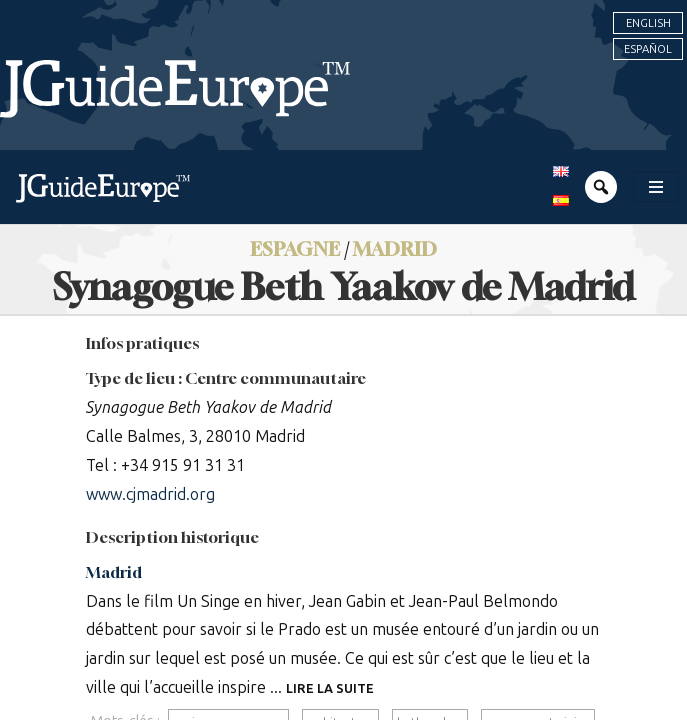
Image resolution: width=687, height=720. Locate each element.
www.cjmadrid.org (150, 494)
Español (648, 49)
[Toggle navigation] (656, 187)
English (648, 23)
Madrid (114, 572)
